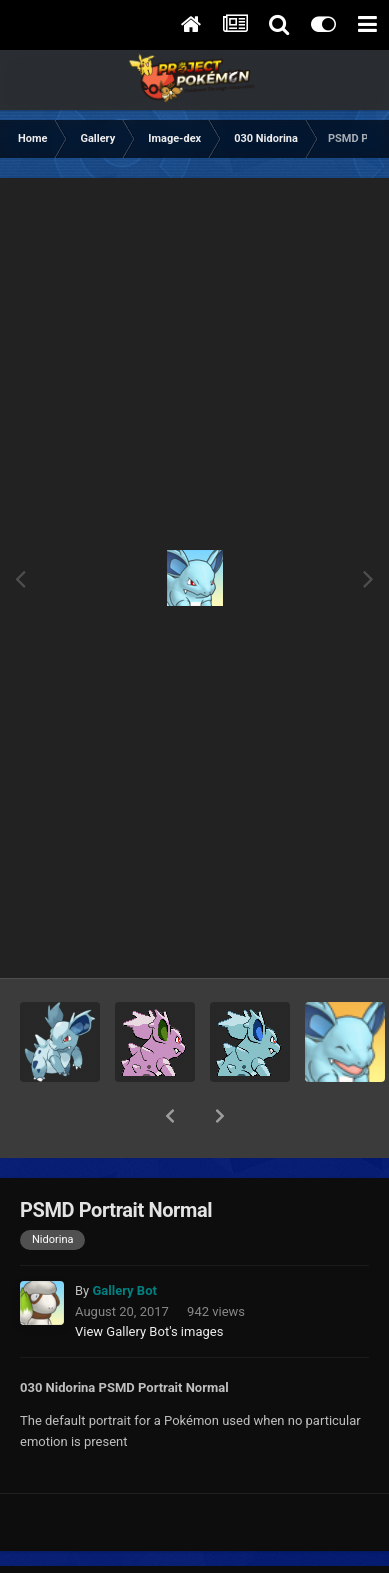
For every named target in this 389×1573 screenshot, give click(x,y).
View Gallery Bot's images (149, 1279)
